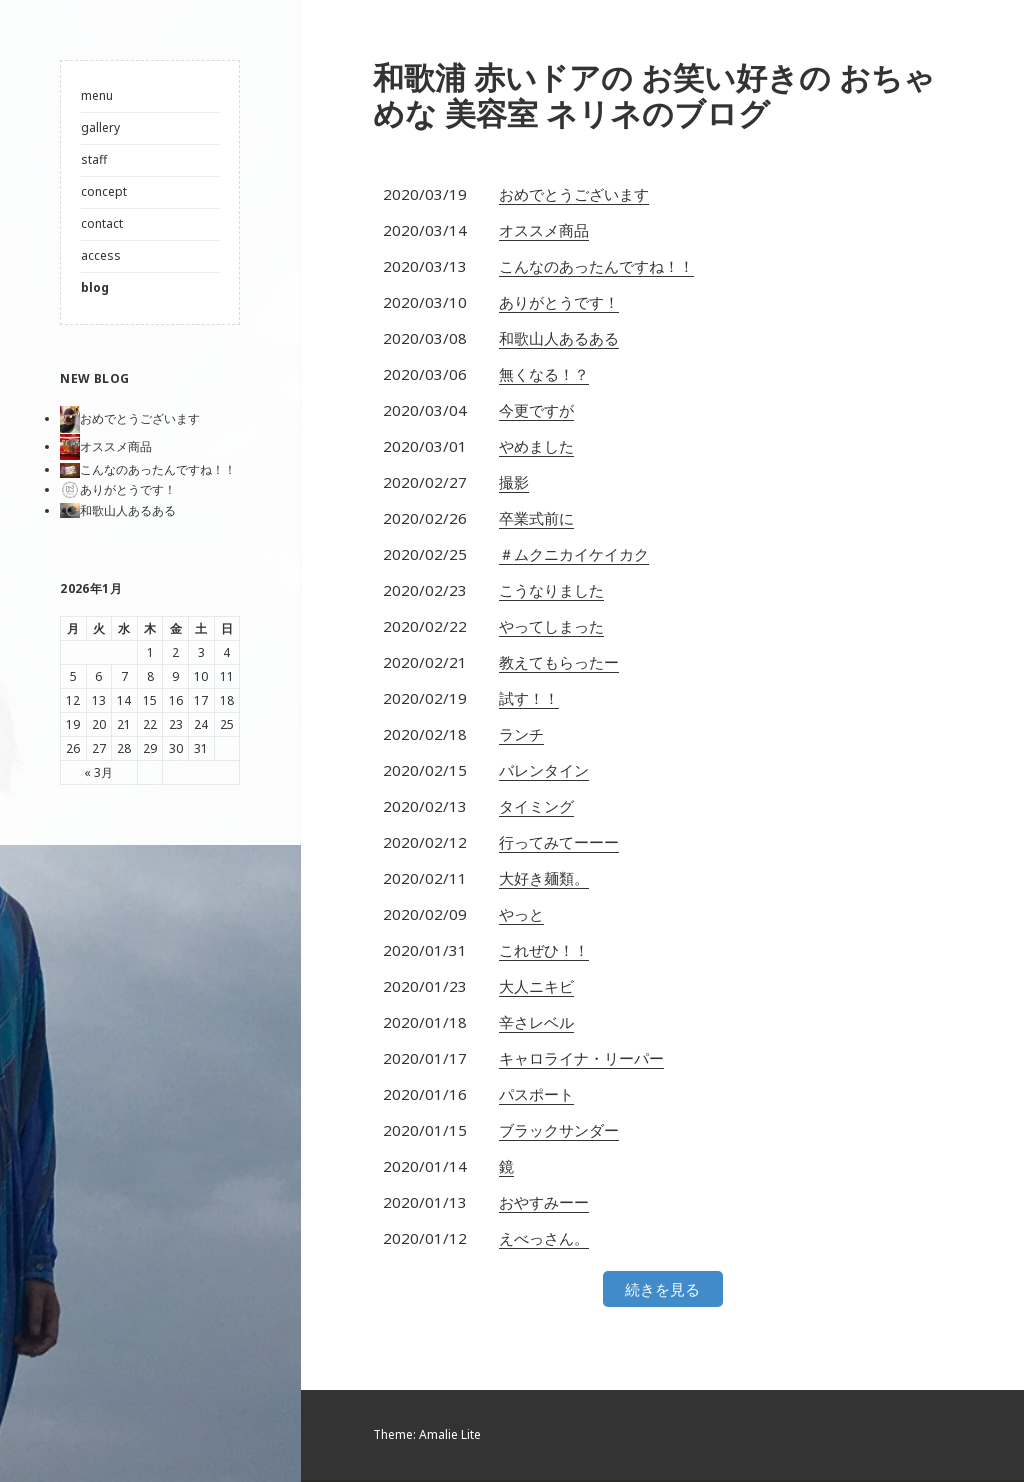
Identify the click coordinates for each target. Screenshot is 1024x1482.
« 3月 (98, 772)
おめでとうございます (574, 196)
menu (97, 95)
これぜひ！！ (544, 952)
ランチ (521, 736)
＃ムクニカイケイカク (574, 556)
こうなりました (551, 592)
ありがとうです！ (559, 304)
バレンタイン (544, 772)
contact (102, 223)
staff (94, 159)
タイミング (536, 808)
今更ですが (536, 412)
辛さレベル (536, 1024)
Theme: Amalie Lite (427, 1436)
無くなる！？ (544, 376)
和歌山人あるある (559, 340)
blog (95, 287)
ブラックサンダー (559, 1132)
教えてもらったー (559, 664)
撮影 (514, 484)
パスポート (536, 1096)
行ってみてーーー (559, 844)
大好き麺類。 (544, 880)
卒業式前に (536, 520)
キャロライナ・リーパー (581, 1060)
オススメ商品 (544, 232)
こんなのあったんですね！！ (596, 268)
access (101, 255)
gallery (100, 127)
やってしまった (551, 628)
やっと (521, 916)
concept (104, 191)
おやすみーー (544, 1204)
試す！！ (529, 700)
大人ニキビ (536, 988)
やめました (536, 448)
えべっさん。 (544, 1240)
